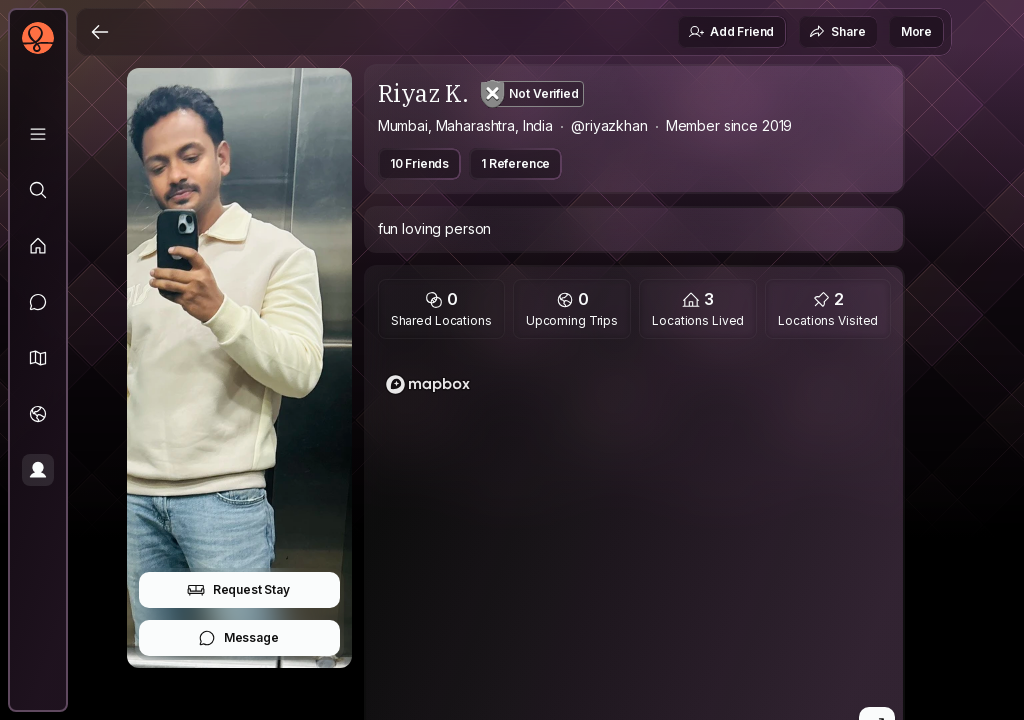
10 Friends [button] (419, 163)
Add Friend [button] (731, 32)
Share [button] (837, 32)
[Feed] (38, 246)
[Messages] (38, 302)
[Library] (38, 134)
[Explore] (38, 190)
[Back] (100, 32)
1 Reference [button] (515, 163)
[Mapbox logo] (428, 384)
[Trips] (38, 414)
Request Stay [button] (238, 590)
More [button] (916, 31)
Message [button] (238, 638)
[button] (38, 358)
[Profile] (38, 470)
